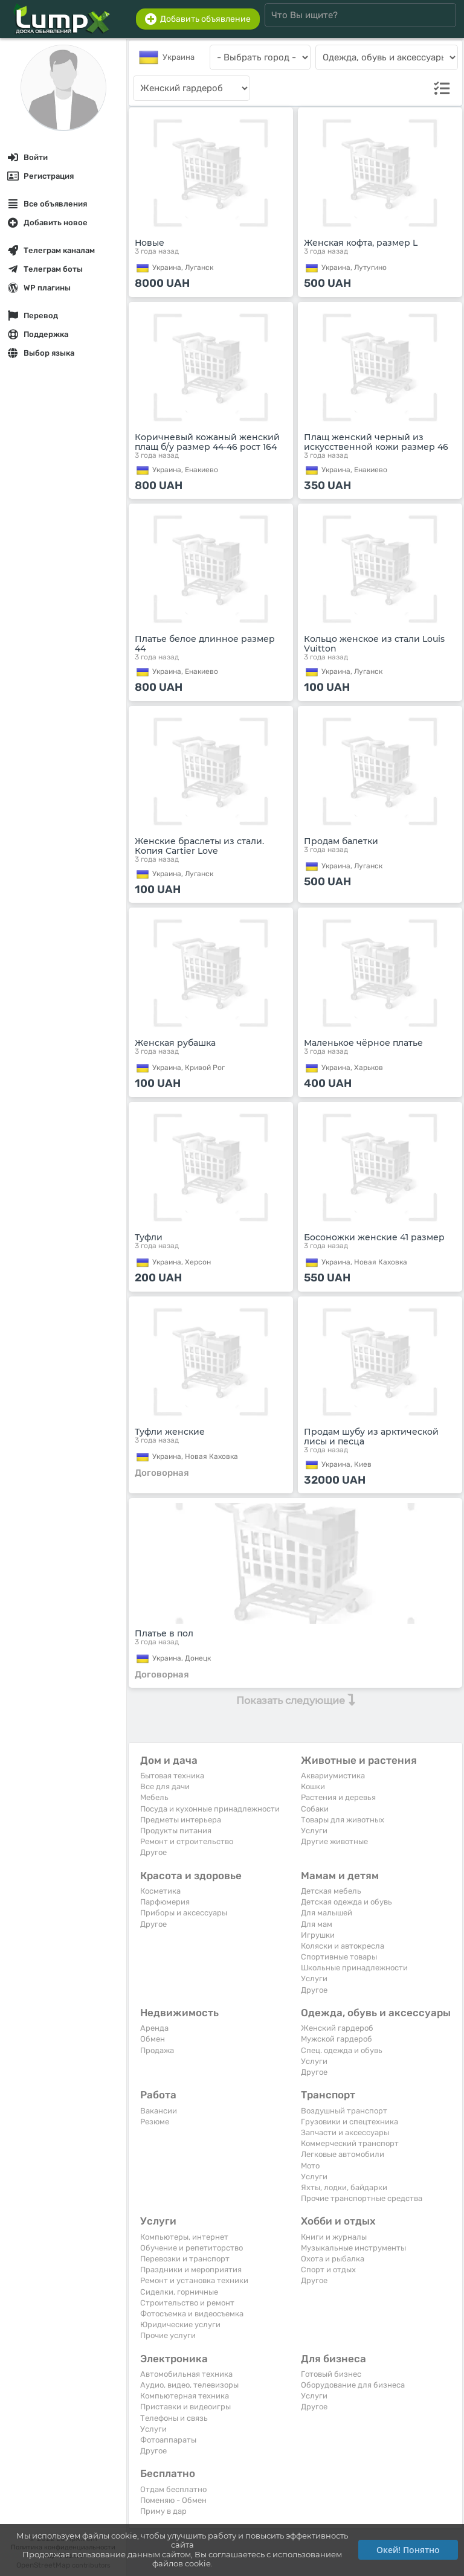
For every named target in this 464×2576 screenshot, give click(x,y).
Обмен (152, 2038)
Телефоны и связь (174, 2418)
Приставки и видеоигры (185, 2406)
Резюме (154, 2121)
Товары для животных (342, 1819)
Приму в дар (163, 2511)
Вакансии (158, 2110)
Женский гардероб (337, 2028)
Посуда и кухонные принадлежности (210, 1808)
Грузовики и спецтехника (349, 2121)
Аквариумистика (333, 1775)
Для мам (316, 1924)
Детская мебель (331, 1890)
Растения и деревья (338, 1797)
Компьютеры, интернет (184, 2236)
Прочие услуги (168, 2335)
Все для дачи (165, 1786)
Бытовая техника (172, 1775)
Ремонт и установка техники (194, 2280)
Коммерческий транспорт (350, 2143)
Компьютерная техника (184, 2395)
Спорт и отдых (328, 2269)
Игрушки (318, 1935)
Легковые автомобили (342, 2154)
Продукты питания (175, 1830)
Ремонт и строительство (186, 1841)
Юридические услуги (180, 2324)
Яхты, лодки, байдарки (344, 2187)
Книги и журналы (334, 2236)
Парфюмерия (165, 1901)
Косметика (160, 1890)
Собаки (315, 1808)
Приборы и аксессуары (183, 1912)
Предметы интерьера (180, 1819)
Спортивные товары (339, 1956)
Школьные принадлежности (354, 1967)
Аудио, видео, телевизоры (189, 2384)
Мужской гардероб (336, 2038)
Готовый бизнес (331, 2374)
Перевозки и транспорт (185, 2258)
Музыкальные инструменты (353, 2247)
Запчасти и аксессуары (345, 2132)
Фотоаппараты (168, 2439)
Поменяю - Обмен (173, 2500)
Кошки (313, 1786)
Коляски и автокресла (342, 1945)
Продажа (157, 2050)
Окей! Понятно (408, 2549)
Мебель (154, 1797)
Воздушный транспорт (344, 2110)
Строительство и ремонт (187, 2302)
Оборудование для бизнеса (353, 2384)
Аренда (154, 2028)
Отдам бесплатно (173, 2489)
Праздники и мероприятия (191, 2269)
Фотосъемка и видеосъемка (191, 2313)
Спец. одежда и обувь (341, 2050)
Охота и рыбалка (332, 2258)
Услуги (314, 1830)
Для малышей (326, 1912)
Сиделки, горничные (179, 2291)
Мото (310, 2165)
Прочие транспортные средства (361, 2198)
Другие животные (334, 1841)
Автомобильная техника (186, 2374)
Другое (153, 1852)
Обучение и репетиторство (191, 2247)
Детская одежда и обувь (346, 1901)
